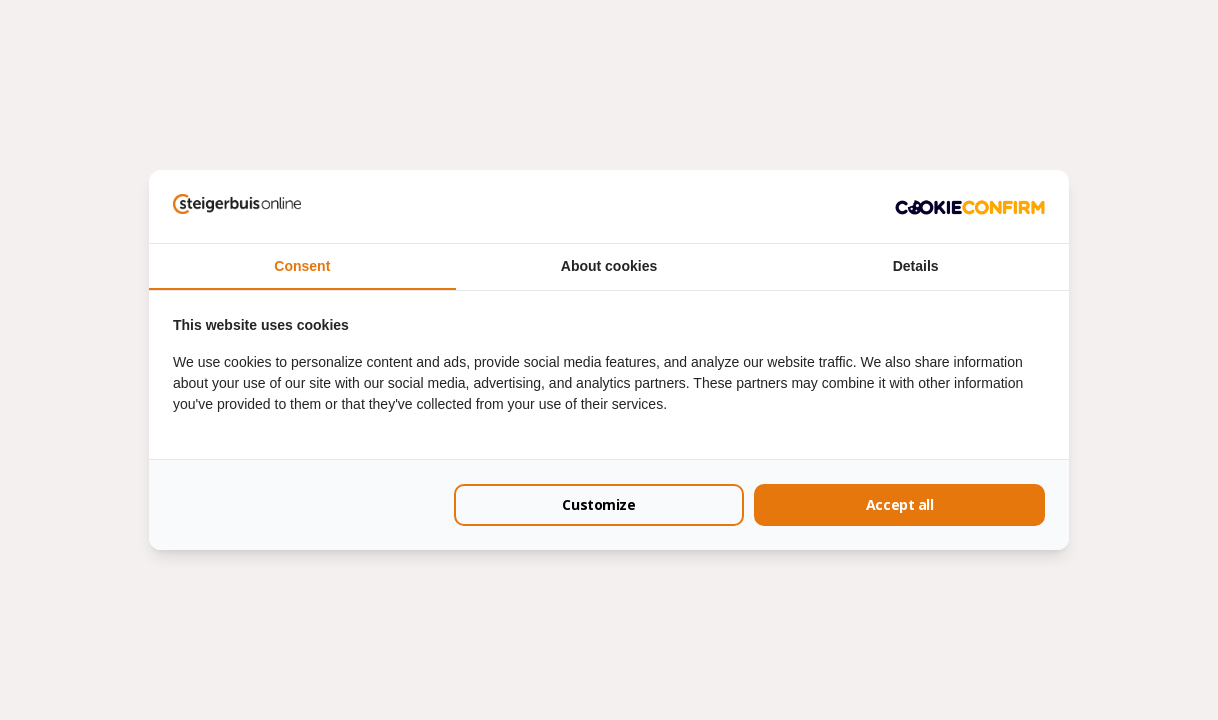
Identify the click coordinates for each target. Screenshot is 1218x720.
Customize (598, 504)
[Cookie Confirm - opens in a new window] (970, 206)
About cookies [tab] (609, 266)
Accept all (900, 504)
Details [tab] (916, 266)
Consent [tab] (302, 266)
